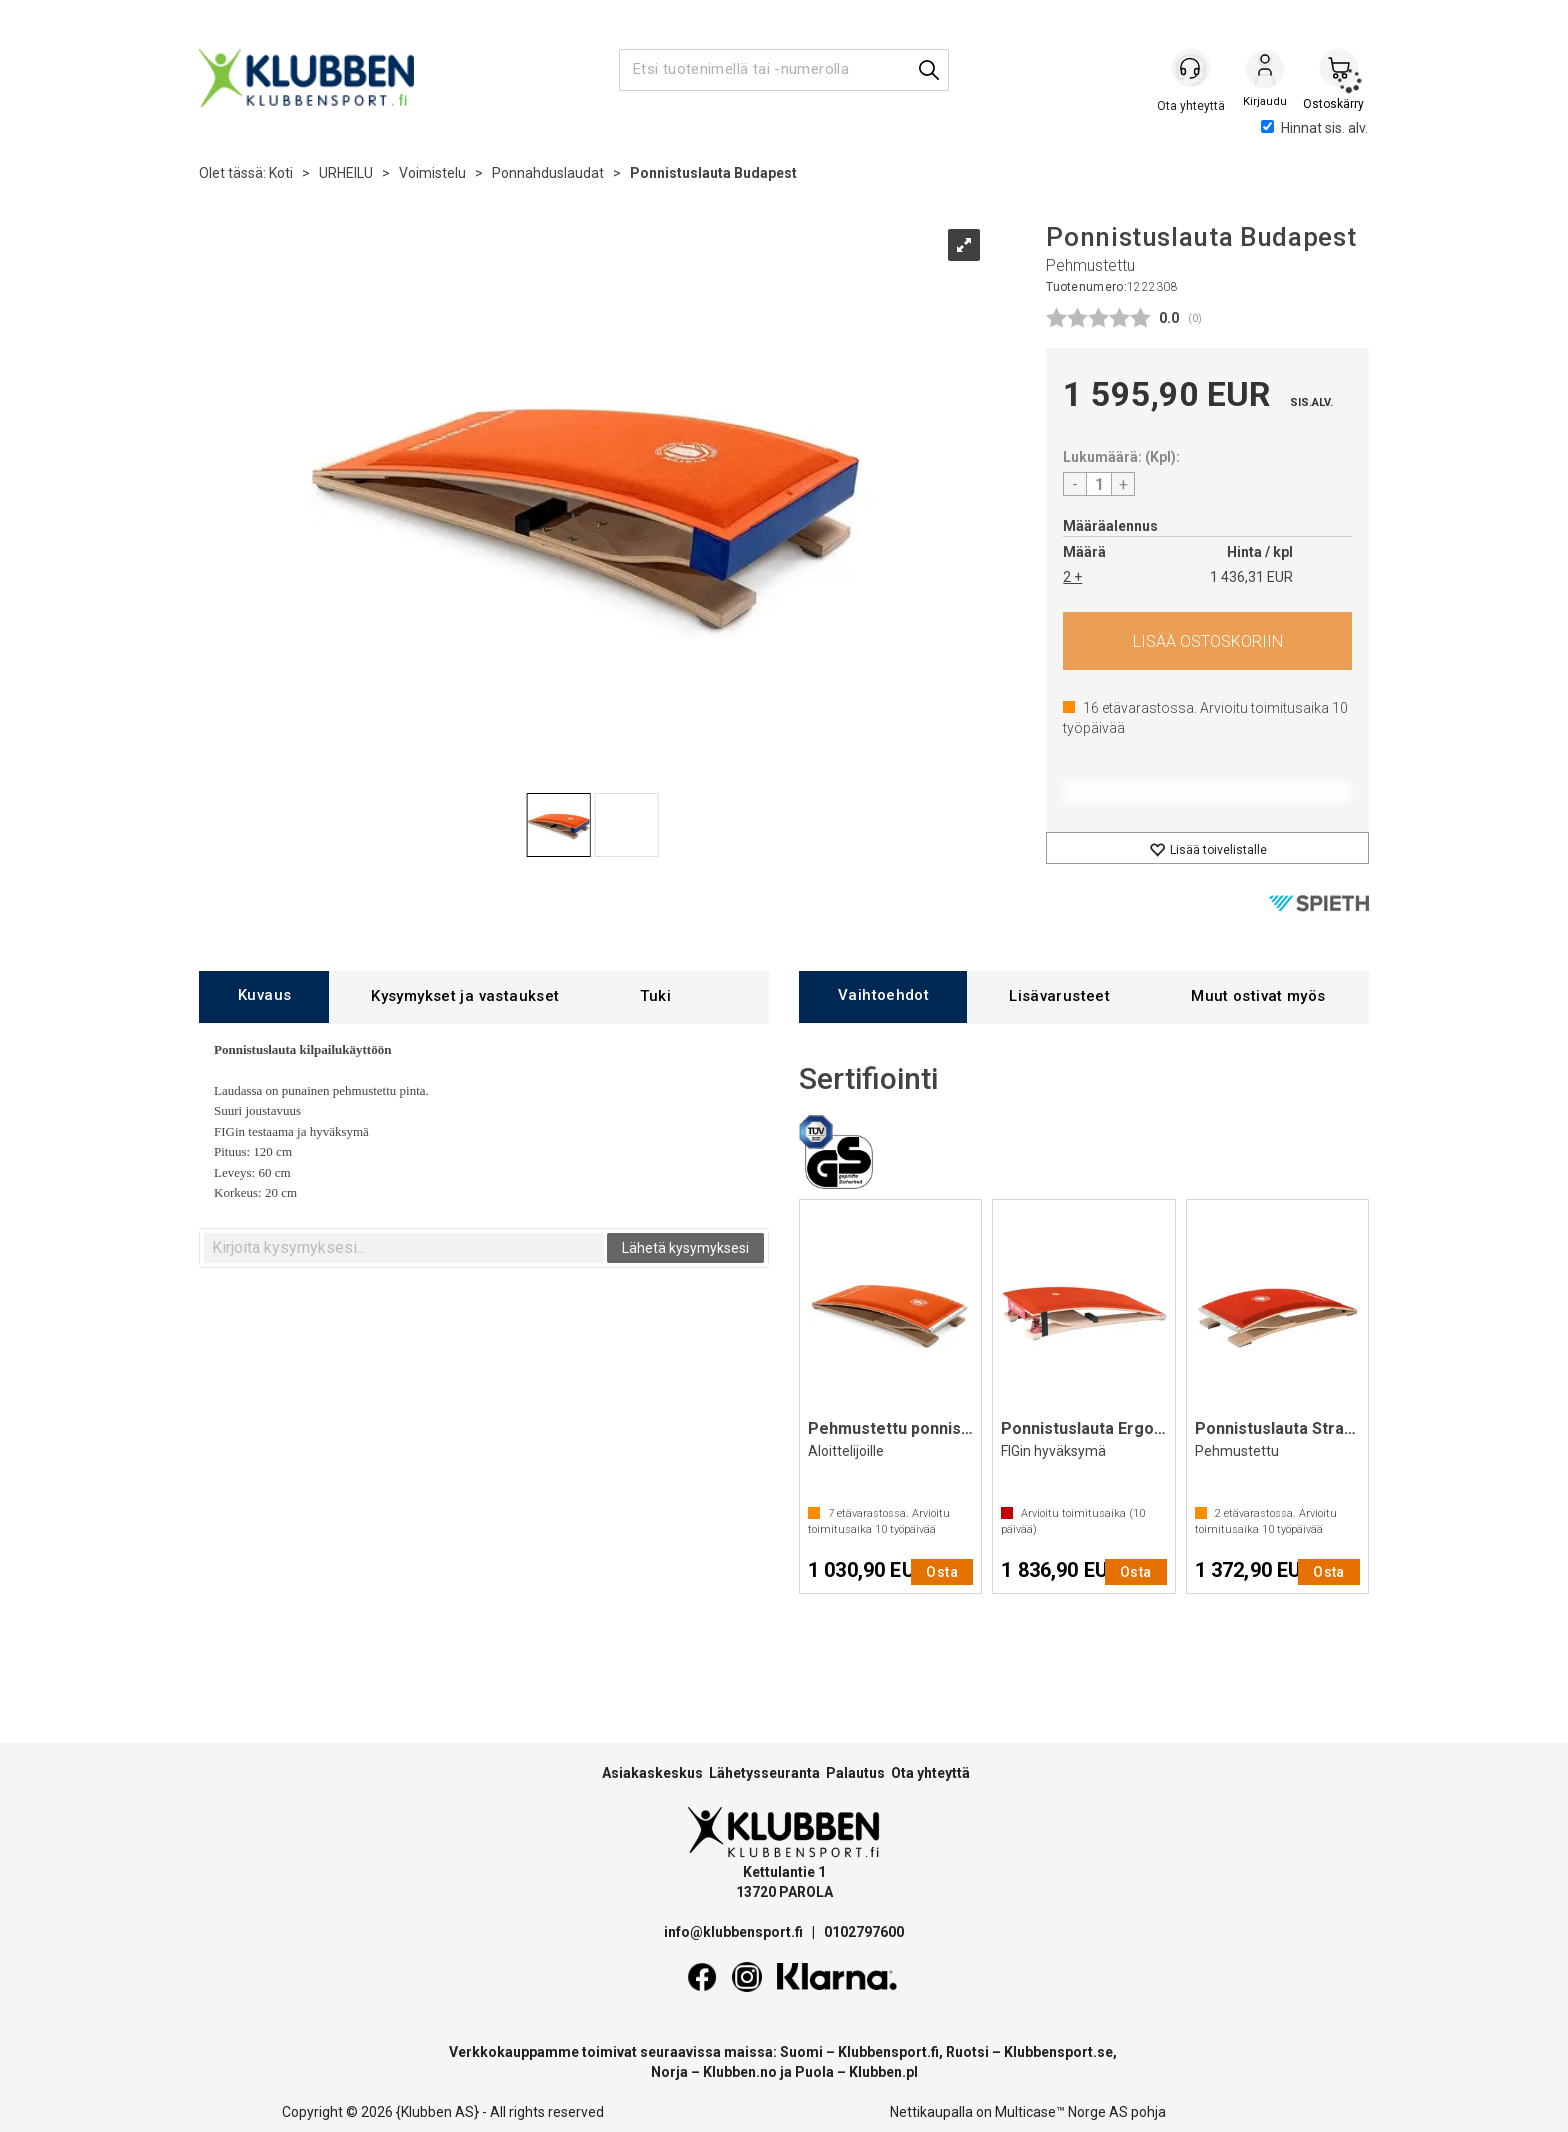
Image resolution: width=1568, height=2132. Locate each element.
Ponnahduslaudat (548, 173)
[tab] (264, 996)
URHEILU (346, 173)
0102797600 (864, 1932)
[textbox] (404, 1248)
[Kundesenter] (1191, 69)
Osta (1207, 641)
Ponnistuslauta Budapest (713, 173)
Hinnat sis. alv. (1314, 128)
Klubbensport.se (1058, 2052)
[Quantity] (1099, 484)
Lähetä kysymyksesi (685, 1248)
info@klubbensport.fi (735, 1932)
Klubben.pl (883, 2072)
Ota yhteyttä (930, 1773)
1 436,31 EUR (1251, 577)
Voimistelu (432, 173)
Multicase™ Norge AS (1061, 2112)
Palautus (855, 1773)
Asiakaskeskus (652, 1773)
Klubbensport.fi (888, 2052)
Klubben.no (740, 2072)
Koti (281, 173)
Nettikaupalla (931, 2112)
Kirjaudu (1265, 71)
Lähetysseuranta (764, 1773)
